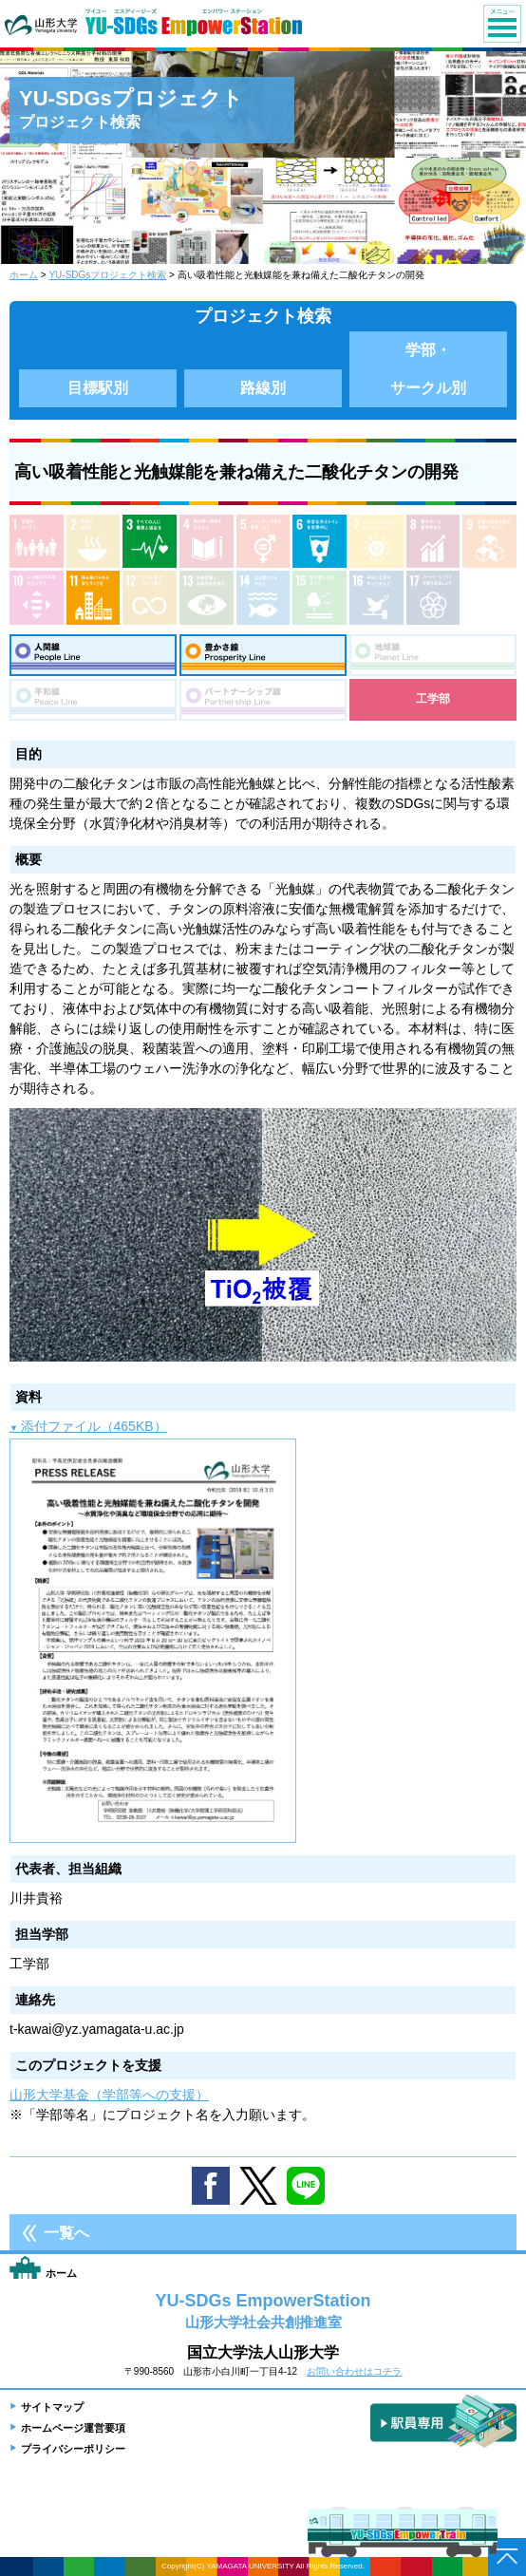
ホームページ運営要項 (73, 2428)
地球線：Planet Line (433, 655)
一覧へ (66, 2233)
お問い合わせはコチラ (354, 2371)
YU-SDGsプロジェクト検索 (107, 275)
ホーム (23, 275)
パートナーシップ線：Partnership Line (263, 700)
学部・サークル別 (428, 369)
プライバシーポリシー (73, 2448)
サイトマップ (52, 2407)
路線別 (263, 388)
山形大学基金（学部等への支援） (109, 2094)
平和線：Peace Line (93, 700)
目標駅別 (97, 388)
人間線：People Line (93, 655)
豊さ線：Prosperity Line (263, 655)
